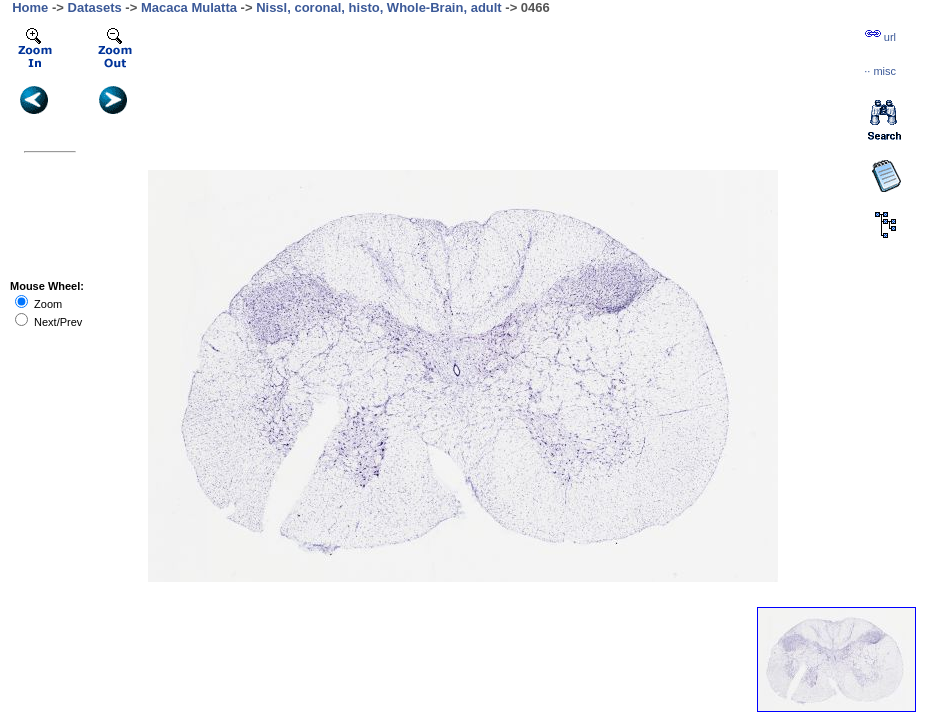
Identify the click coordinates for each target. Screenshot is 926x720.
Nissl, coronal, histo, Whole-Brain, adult (379, 7)
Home (30, 7)
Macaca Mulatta (189, 7)
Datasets (95, 7)
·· (880, 71)
